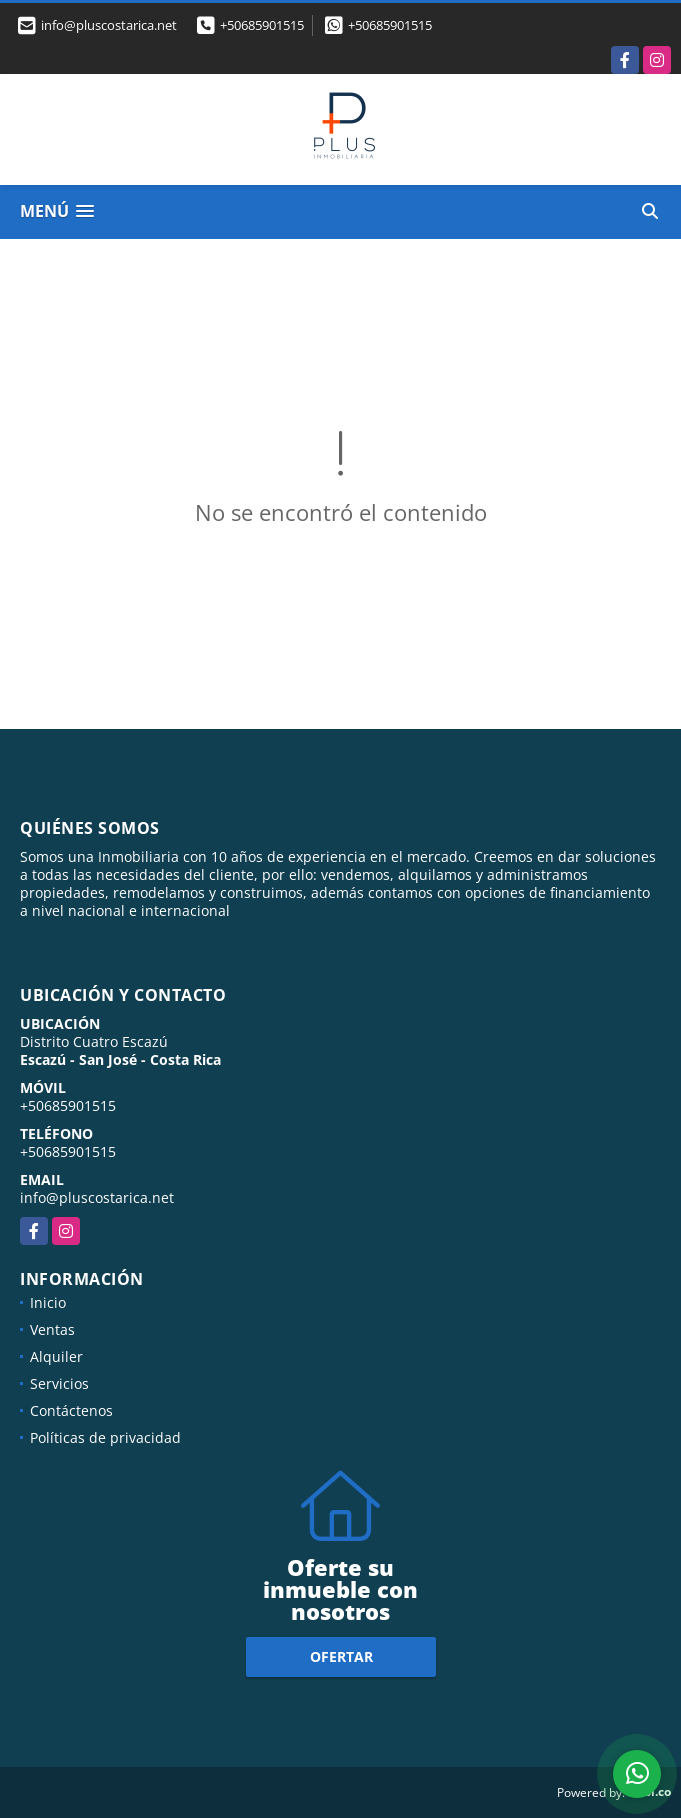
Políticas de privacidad (105, 1437)
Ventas (52, 1329)
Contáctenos (71, 1410)
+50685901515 (262, 25)
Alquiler (56, 1356)
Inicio (48, 1302)
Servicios (59, 1383)
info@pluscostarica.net (97, 1197)
